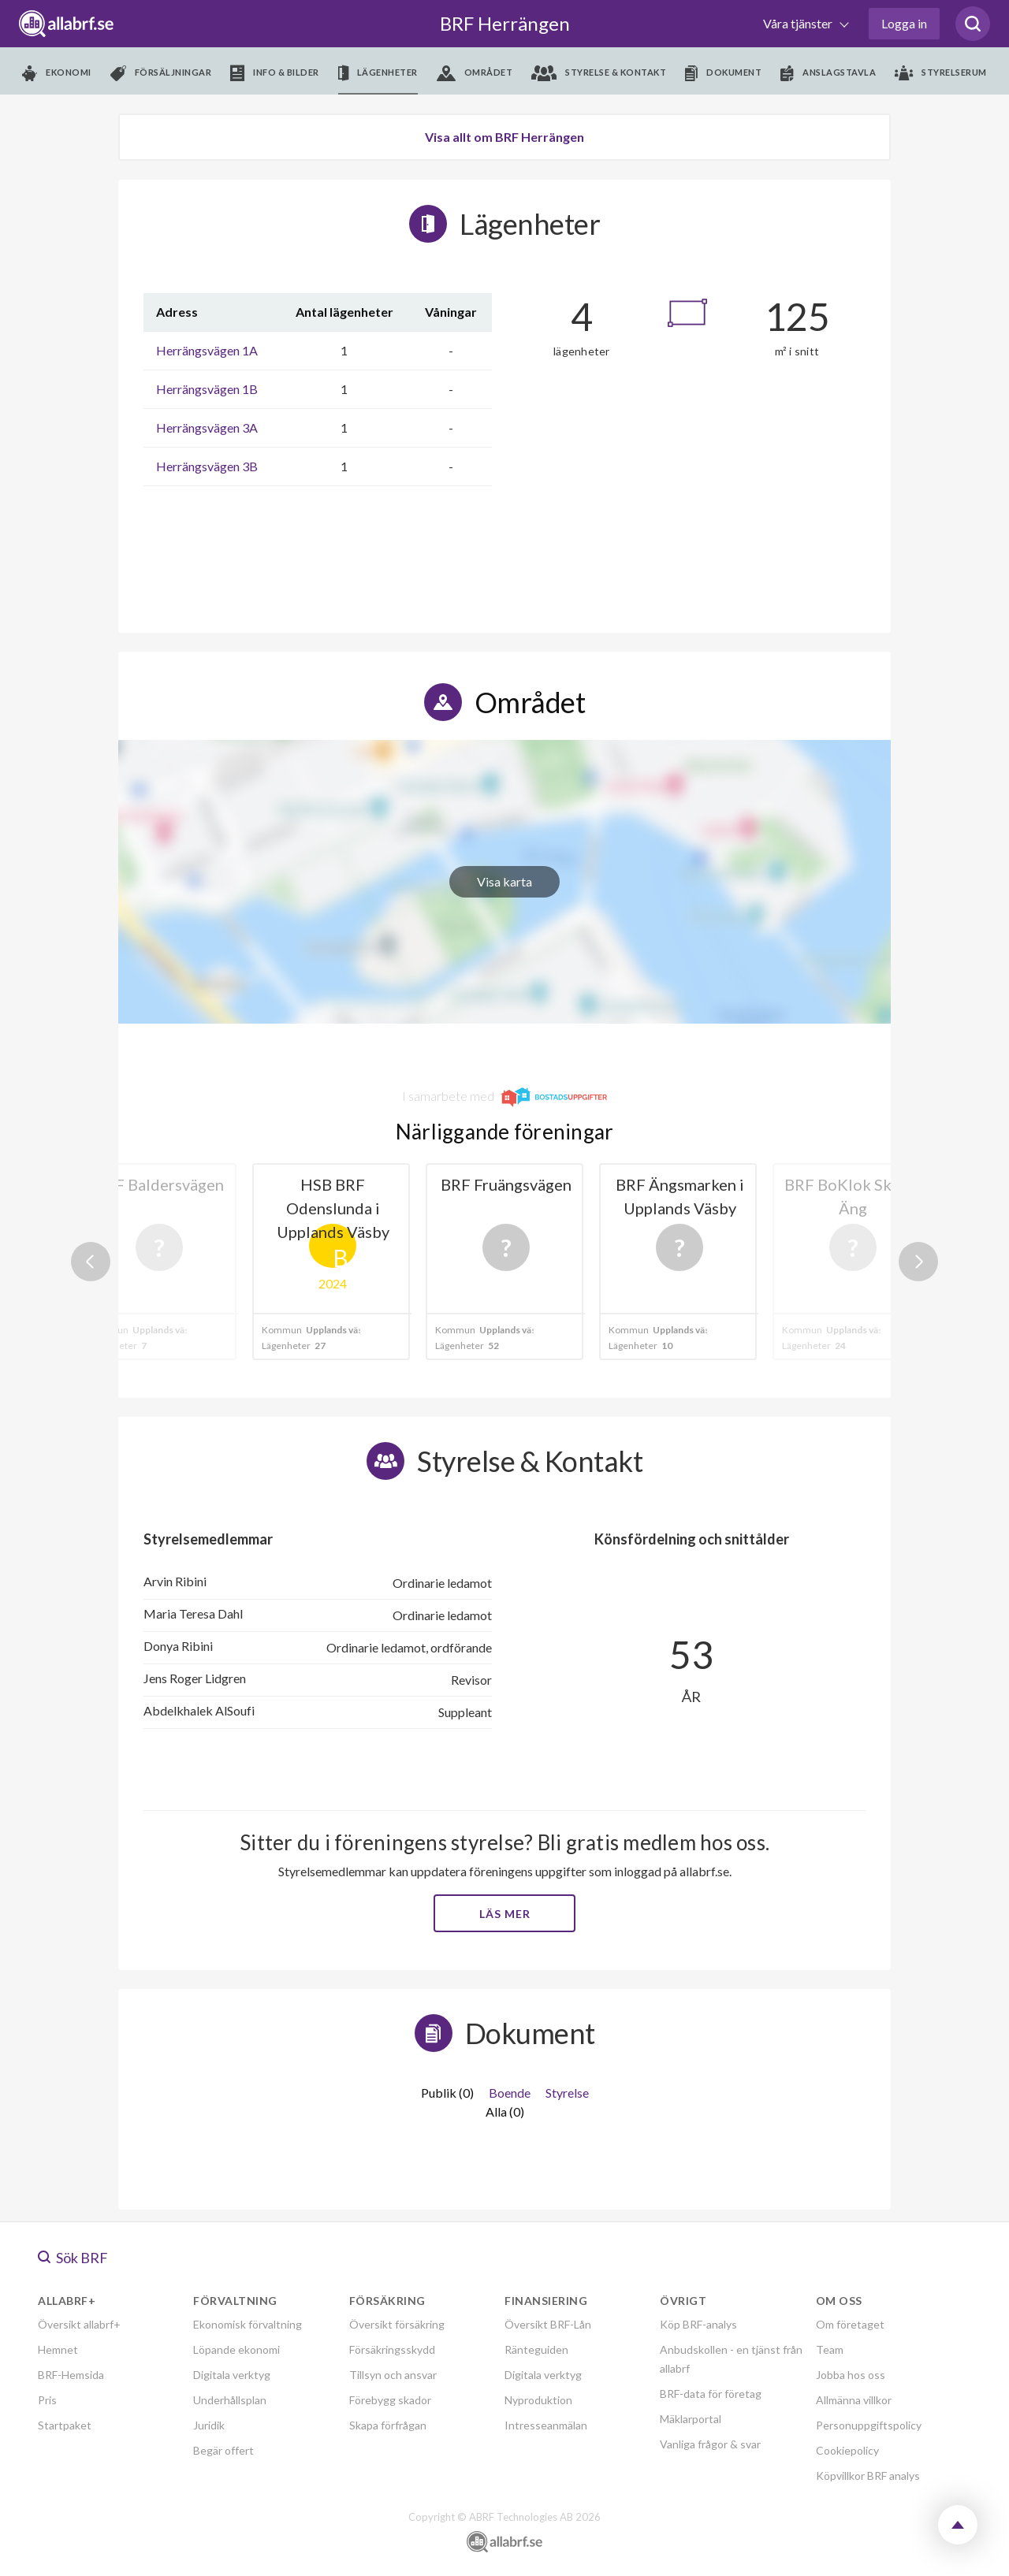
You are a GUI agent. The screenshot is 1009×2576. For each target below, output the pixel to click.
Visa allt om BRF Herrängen (504, 136)
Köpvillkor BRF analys (868, 2475)
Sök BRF (73, 2257)
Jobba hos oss (850, 2374)
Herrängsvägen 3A (207, 427)
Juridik (209, 2425)
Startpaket (64, 2425)
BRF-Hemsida (71, 2374)
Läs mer (505, 1913)
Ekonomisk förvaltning (247, 2324)
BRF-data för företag (710, 2393)
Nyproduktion (538, 2400)
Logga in (904, 23)
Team (829, 2349)
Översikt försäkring (397, 2324)
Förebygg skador (390, 2400)
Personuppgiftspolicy (869, 2425)
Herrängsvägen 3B (207, 466)
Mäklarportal (690, 2418)
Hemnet (58, 2349)
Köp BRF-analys (698, 2324)
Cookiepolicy (847, 2450)
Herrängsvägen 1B (207, 388)
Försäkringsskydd (392, 2349)
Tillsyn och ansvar (393, 2374)
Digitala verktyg (231, 2374)
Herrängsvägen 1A (207, 350)
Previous (90, 1261)
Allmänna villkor (854, 2400)
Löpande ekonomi (236, 2349)
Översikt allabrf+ (79, 2324)
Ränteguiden (536, 2349)
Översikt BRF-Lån (547, 2324)
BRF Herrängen (505, 23)
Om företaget (850, 2324)
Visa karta (504, 881)
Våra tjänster (799, 23)
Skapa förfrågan (387, 2425)
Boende (510, 2092)
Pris (47, 2400)
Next (918, 1261)
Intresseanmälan (545, 2425)
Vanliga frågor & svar (710, 2444)
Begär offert (223, 2450)
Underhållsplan (229, 2400)
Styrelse (567, 2092)
